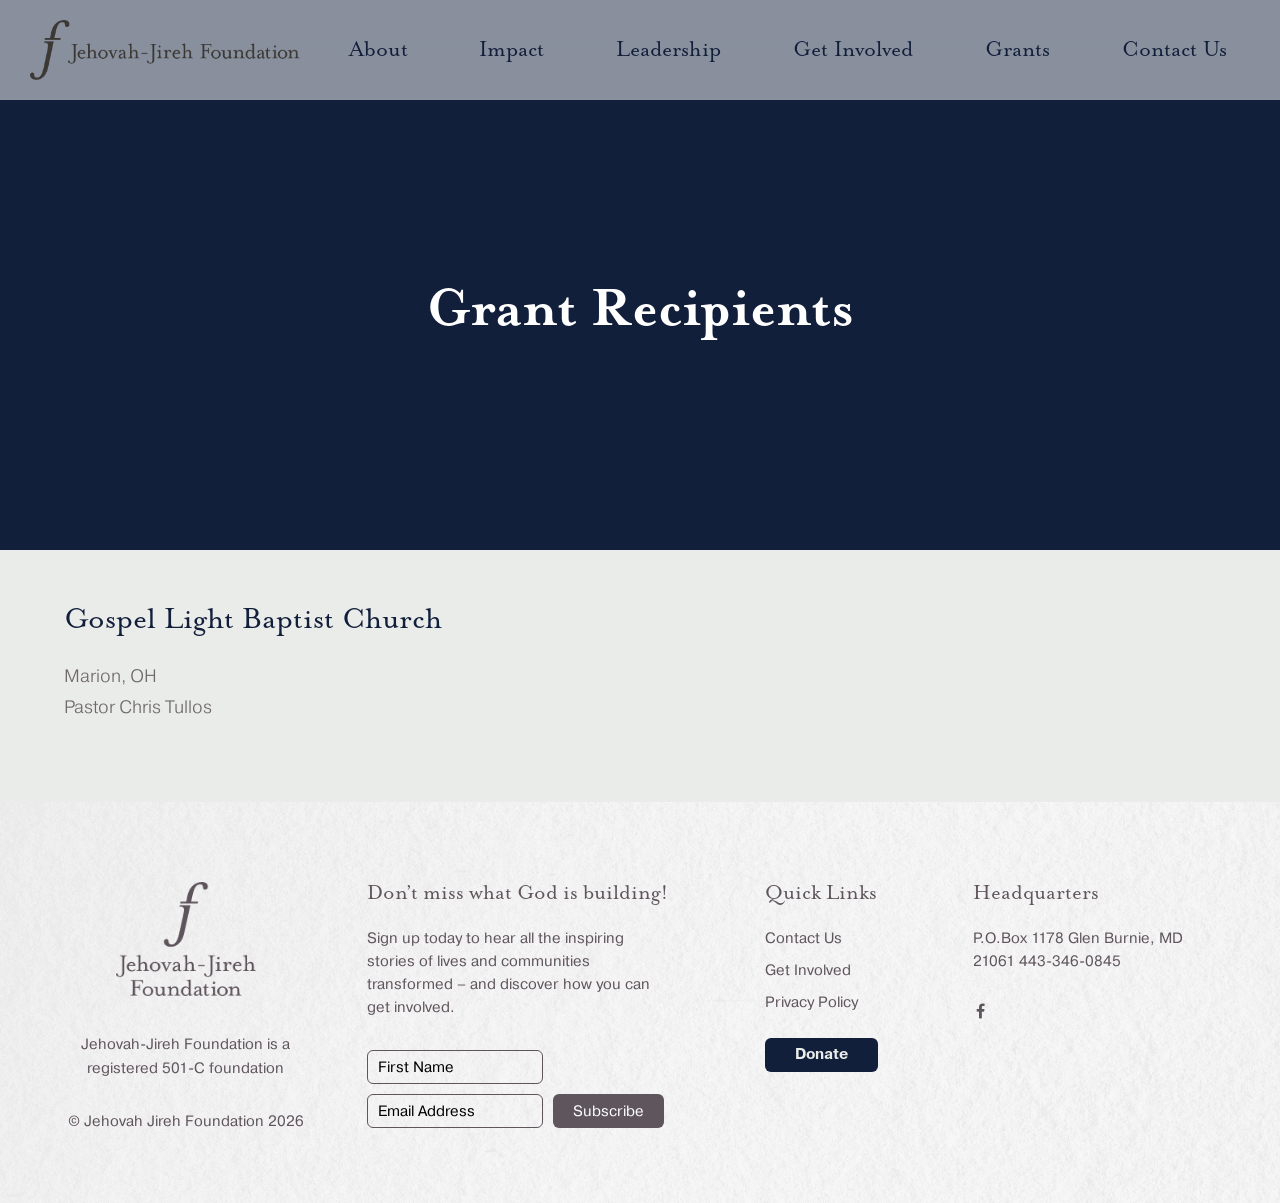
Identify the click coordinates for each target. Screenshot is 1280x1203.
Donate (821, 1054)
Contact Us (803, 938)
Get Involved (808, 970)
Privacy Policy (811, 1002)
